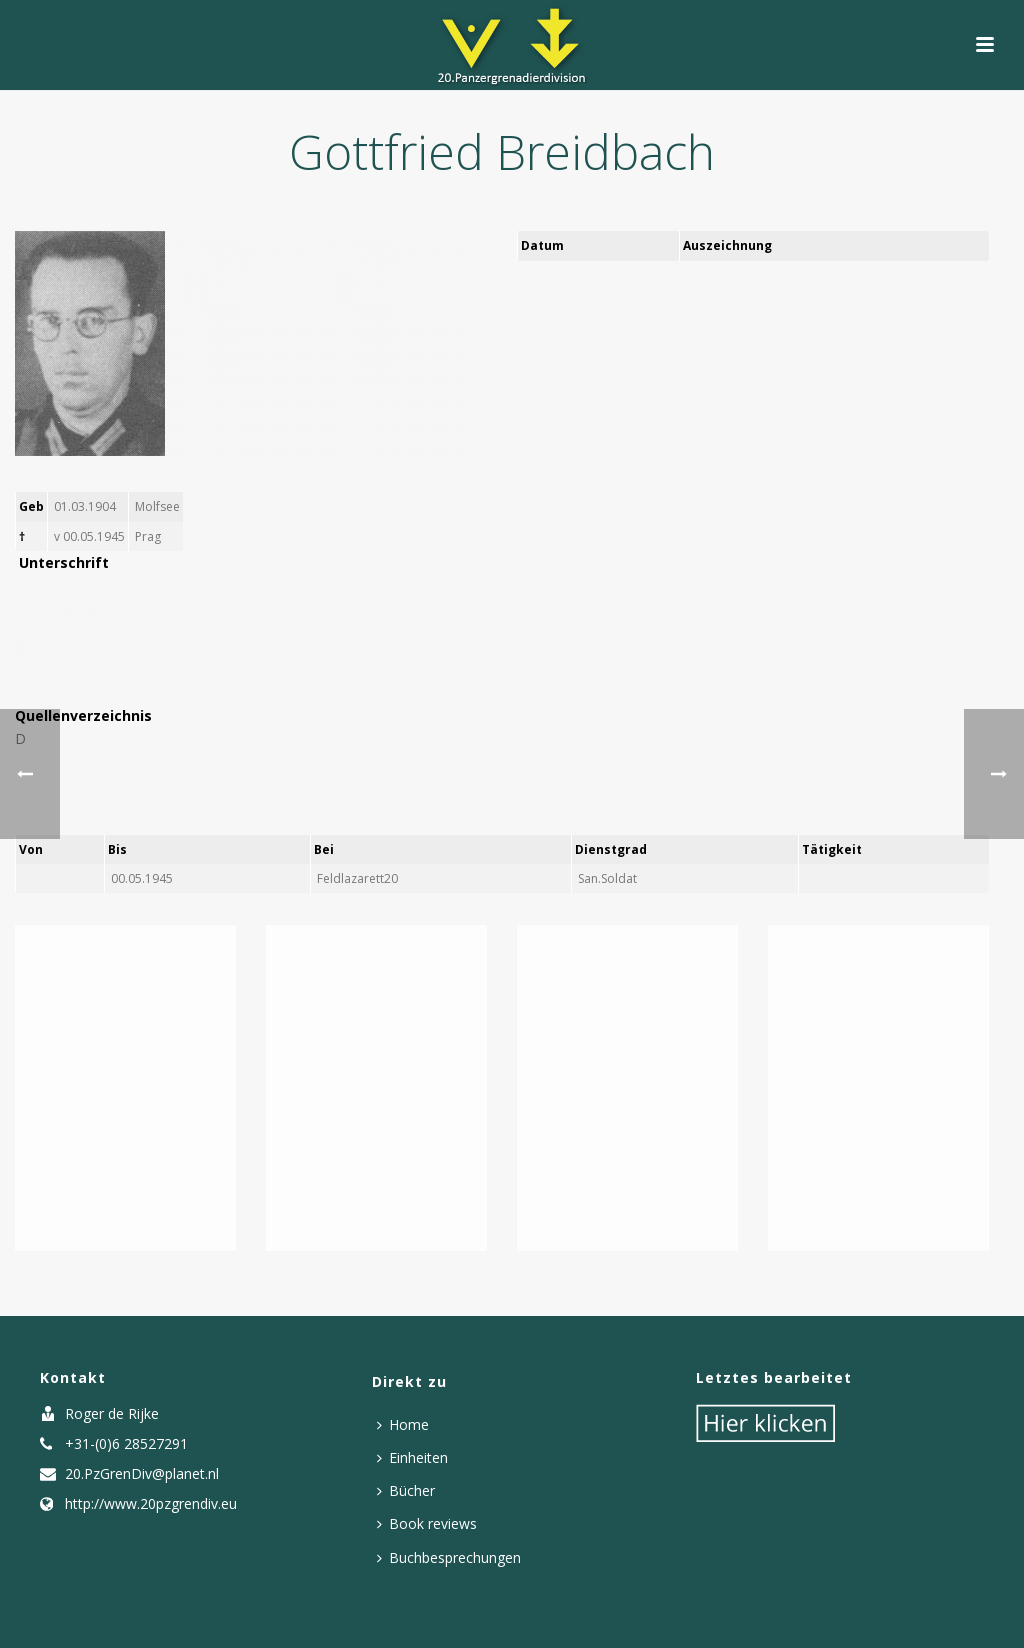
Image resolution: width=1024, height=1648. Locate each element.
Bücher (406, 1490)
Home (403, 1424)
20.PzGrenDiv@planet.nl (142, 1474)
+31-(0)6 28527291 (126, 1444)
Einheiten (412, 1457)
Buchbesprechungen (449, 1557)
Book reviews (427, 1523)
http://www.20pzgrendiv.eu (151, 1504)
